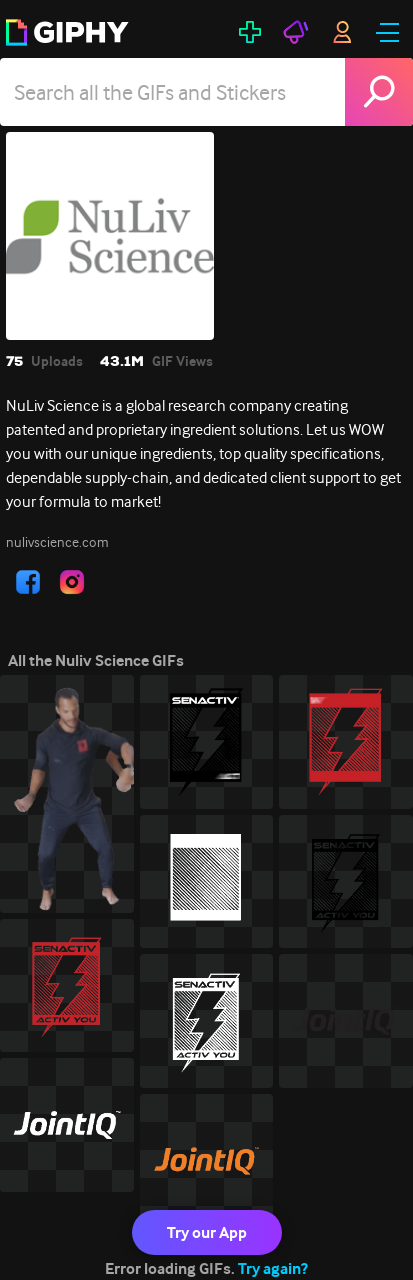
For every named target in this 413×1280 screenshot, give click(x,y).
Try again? (273, 1268)
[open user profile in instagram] (72, 582)
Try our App (207, 1232)
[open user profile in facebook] (28, 582)
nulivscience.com (57, 542)
